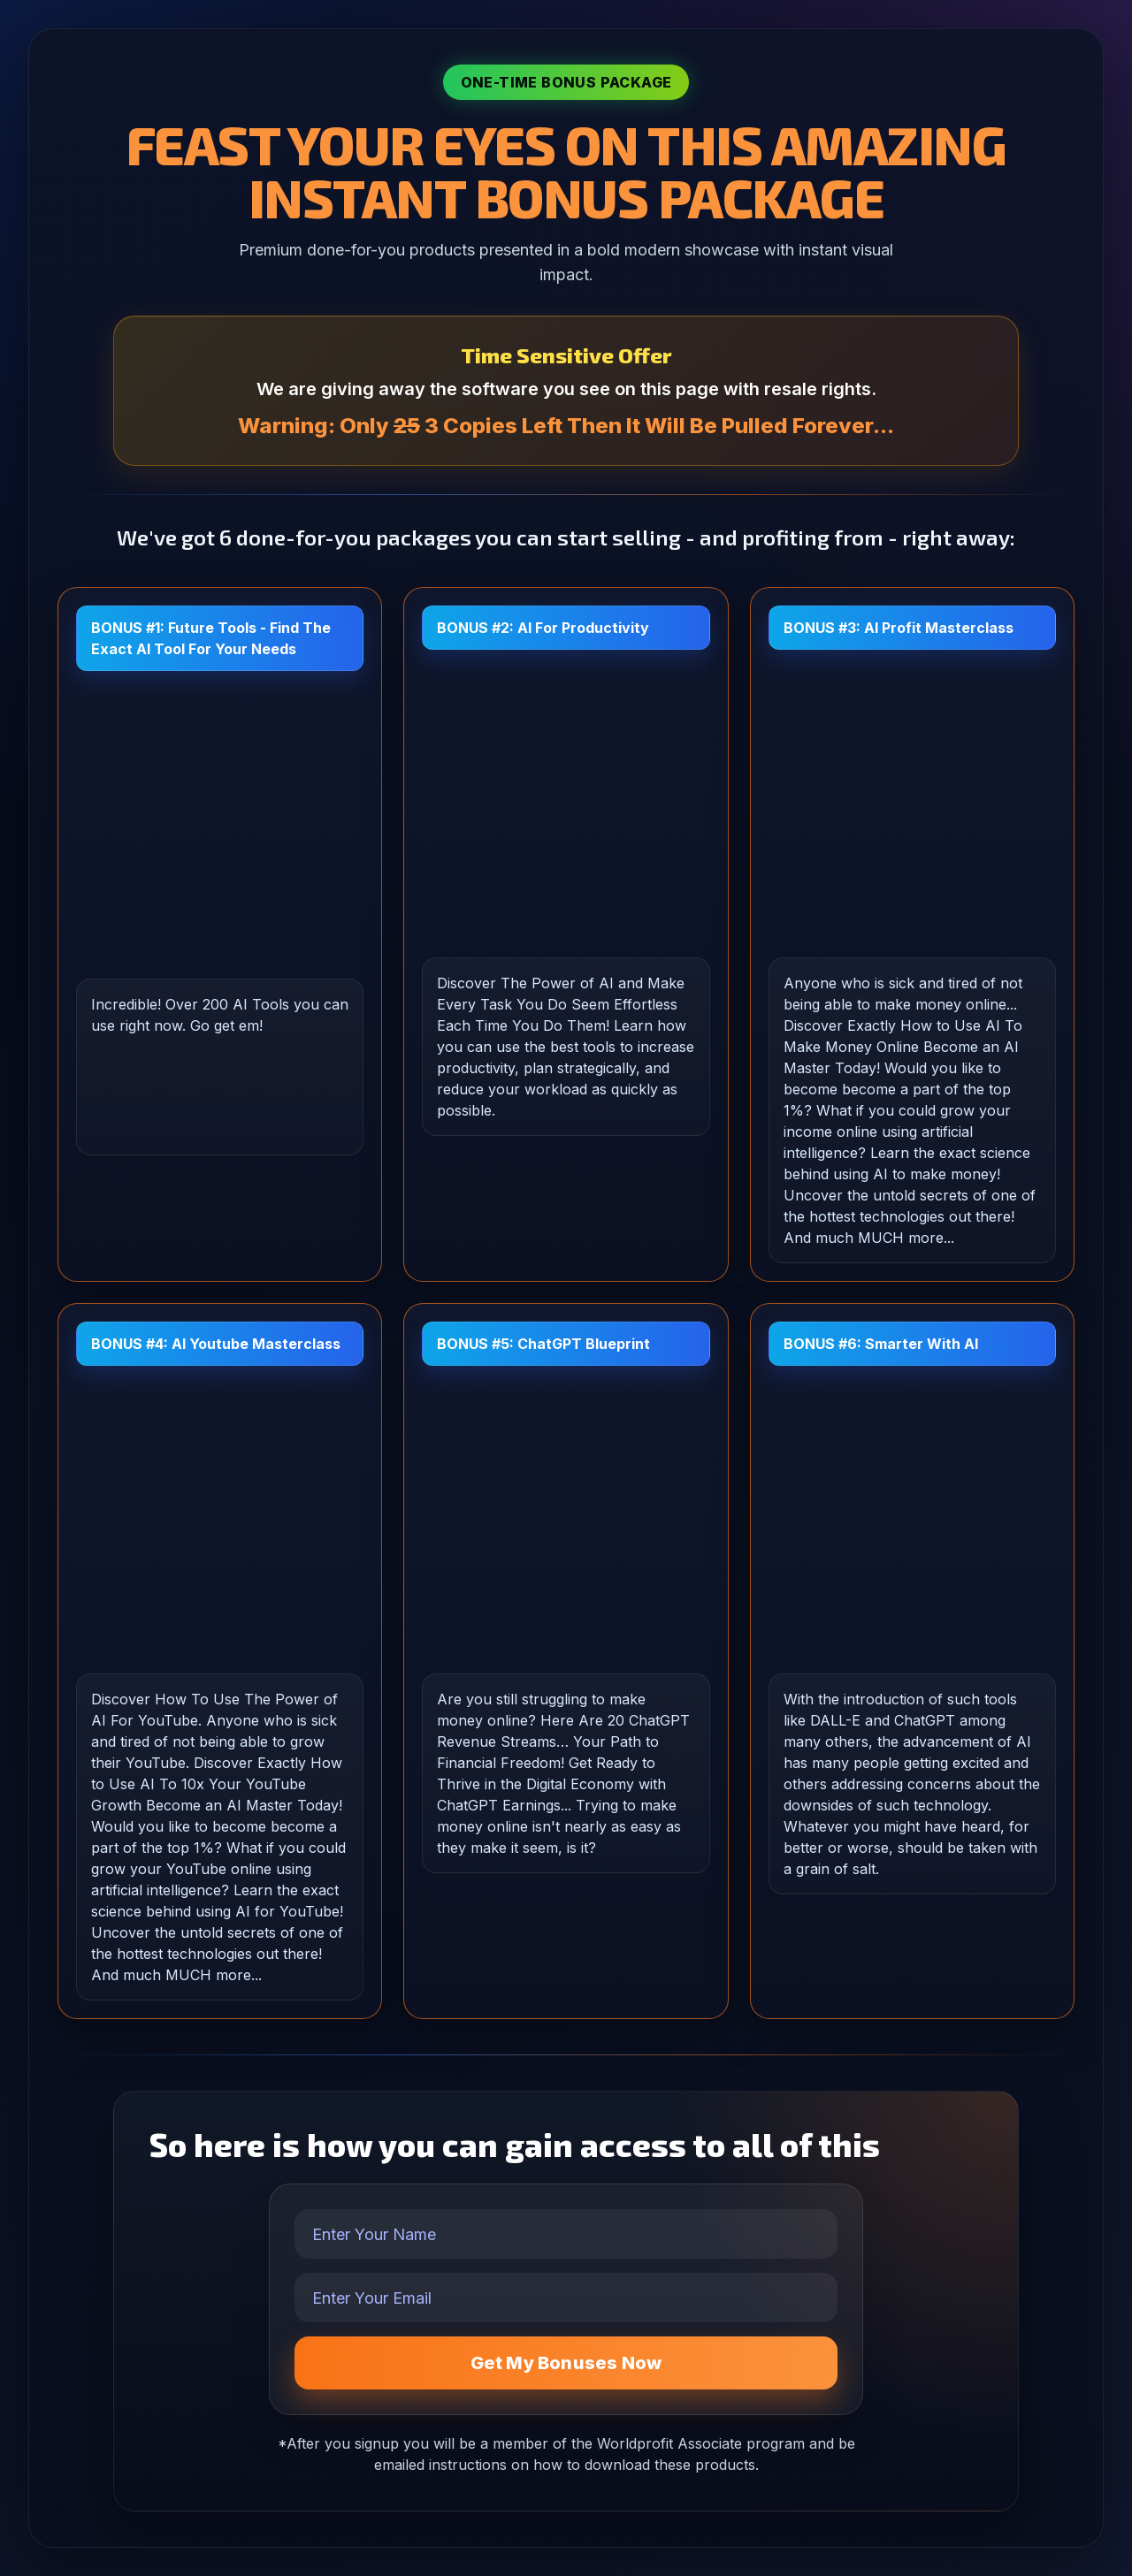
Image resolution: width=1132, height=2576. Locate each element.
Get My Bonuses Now (566, 2363)
